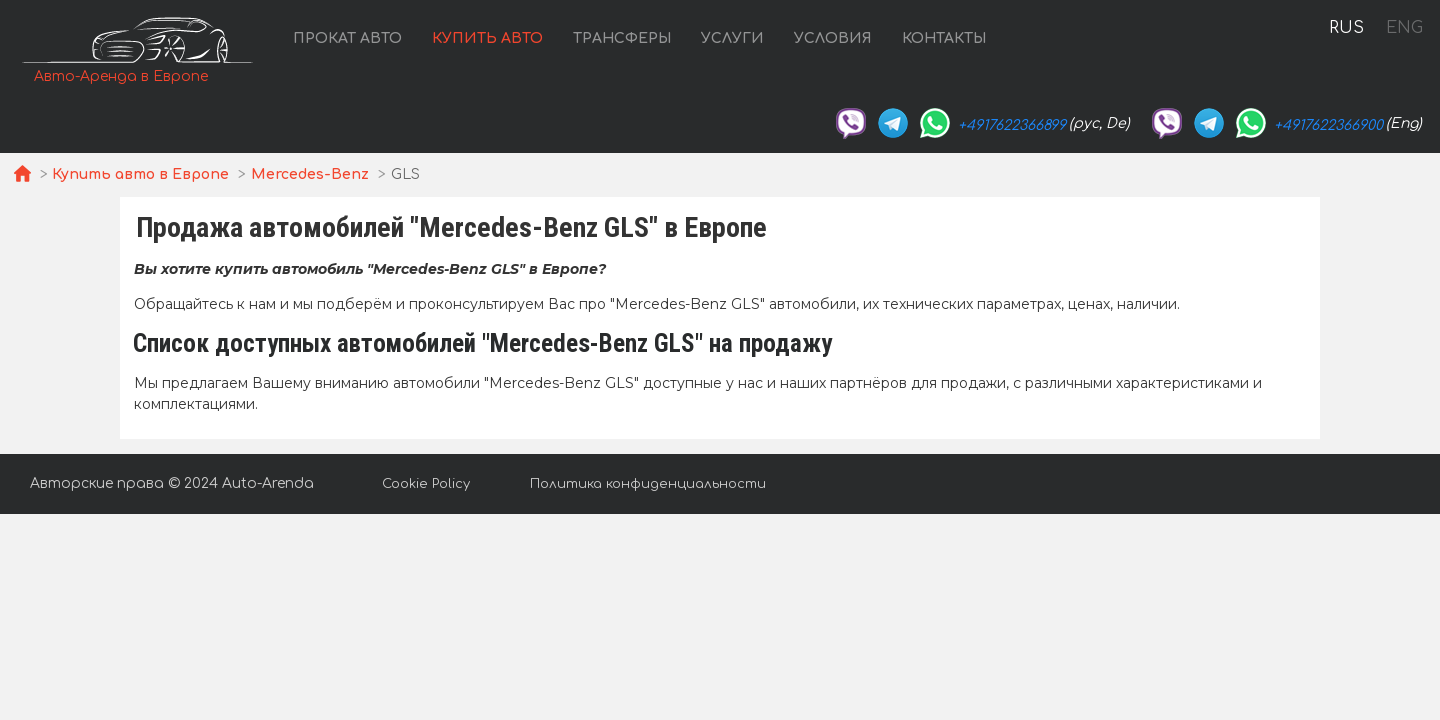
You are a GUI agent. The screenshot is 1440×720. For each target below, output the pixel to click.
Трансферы (622, 38)
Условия (833, 38)
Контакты (944, 38)
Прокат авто (347, 38)
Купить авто (487, 38)
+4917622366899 (1012, 125)
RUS (1346, 28)
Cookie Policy (426, 484)
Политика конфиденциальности (648, 484)
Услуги (732, 38)
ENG (1404, 28)
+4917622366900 (1328, 125)
